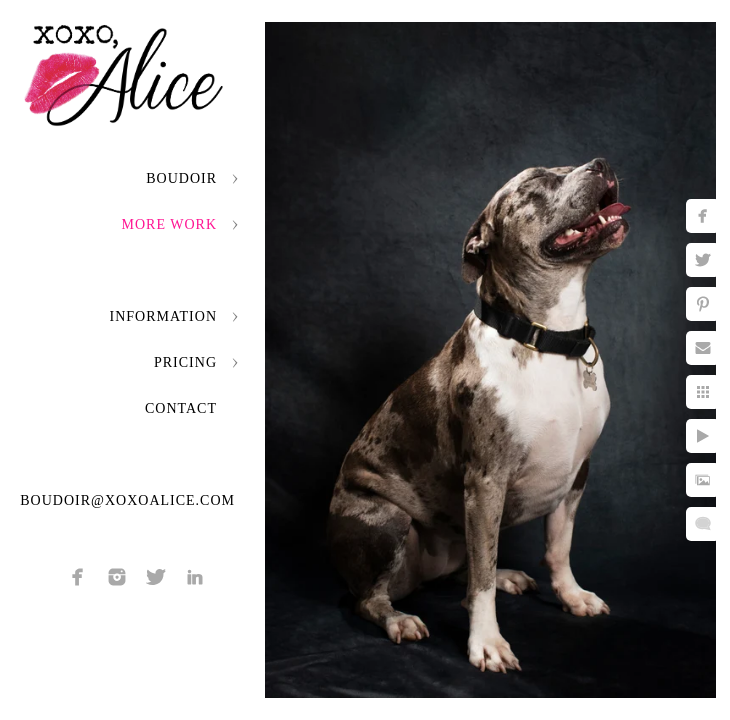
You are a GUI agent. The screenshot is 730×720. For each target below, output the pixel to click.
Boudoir (181, 178)
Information (163, 316)
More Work (169, 224)
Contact (181, 408)
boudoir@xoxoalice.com (127, 500)
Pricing (185, 362)
